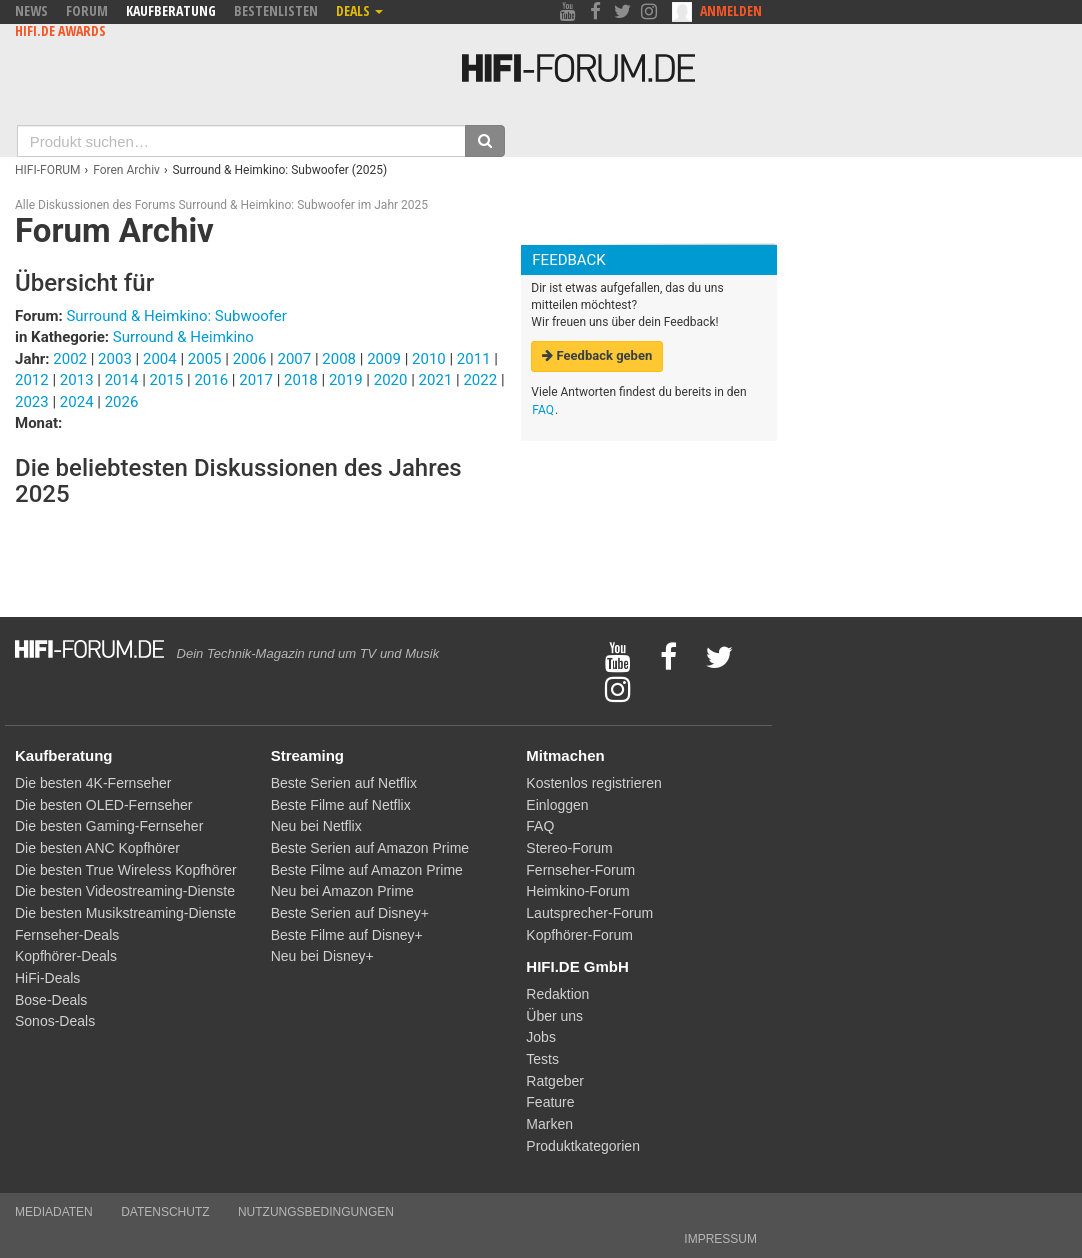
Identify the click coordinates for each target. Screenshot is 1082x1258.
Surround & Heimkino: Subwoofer (176, 316)
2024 (77, 402)
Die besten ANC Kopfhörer (97, 848)
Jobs (541, 1037)
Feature (550, 1102)
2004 (160, 359)
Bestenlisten (276, 10)
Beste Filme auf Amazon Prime (367, 870)
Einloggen (557, 805)
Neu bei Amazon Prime (342, 891)
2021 (436, 380)
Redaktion (557, 994)
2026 (122, 402)
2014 (122, 380)
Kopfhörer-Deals (66, 956)
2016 (211, 380)
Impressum (720, 1239)
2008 (339, 359)
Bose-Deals (51, 1000)
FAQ (543, 410)
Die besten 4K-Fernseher (93, 783)
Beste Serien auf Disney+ (350, 913)
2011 (474, 359)
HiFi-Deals (47, 978)
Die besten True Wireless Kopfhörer (126, 870)
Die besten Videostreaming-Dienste (125, 891)
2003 (115, 359)
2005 (205, 359)
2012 (32, 380)
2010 (429, 359)
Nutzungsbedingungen (316, 1212)
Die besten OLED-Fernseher (103, 805)
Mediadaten (54, 1212)
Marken (549, 1124)
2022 (480, 380)
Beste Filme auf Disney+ (347, 935)
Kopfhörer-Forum (579, 935)
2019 (346, 380)
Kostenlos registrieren (593, 783)
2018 (301, 380)
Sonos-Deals (55, 1021)
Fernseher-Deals (67, 935)
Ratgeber (555, 1081)
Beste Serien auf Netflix (344, 783)
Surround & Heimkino (183, 337)
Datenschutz (165, 1212)
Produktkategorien (583, 1146)
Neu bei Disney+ (322, 956)
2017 (256, 380)
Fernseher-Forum (580, 870)
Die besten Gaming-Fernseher (109, 826)
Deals (359, 10)
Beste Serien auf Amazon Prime (370, 848)
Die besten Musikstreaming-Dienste (125, 913)
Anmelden (731, 10)
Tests (542, 1059)
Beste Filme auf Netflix (341, 805)
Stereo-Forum (569, 848)
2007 (294, 359)
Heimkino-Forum (577, 891)
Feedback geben (597, 355)
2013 (77, 380)
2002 (70, 359)
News (31, 10)
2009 (384, 359)
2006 (250, 359)
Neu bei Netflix (316, 826)
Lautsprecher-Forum (589, 913)
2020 (391, 380)
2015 (167, 380)
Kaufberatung (171, 10)
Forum (87, 10)
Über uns (554, 1016)
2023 (32, 402)
